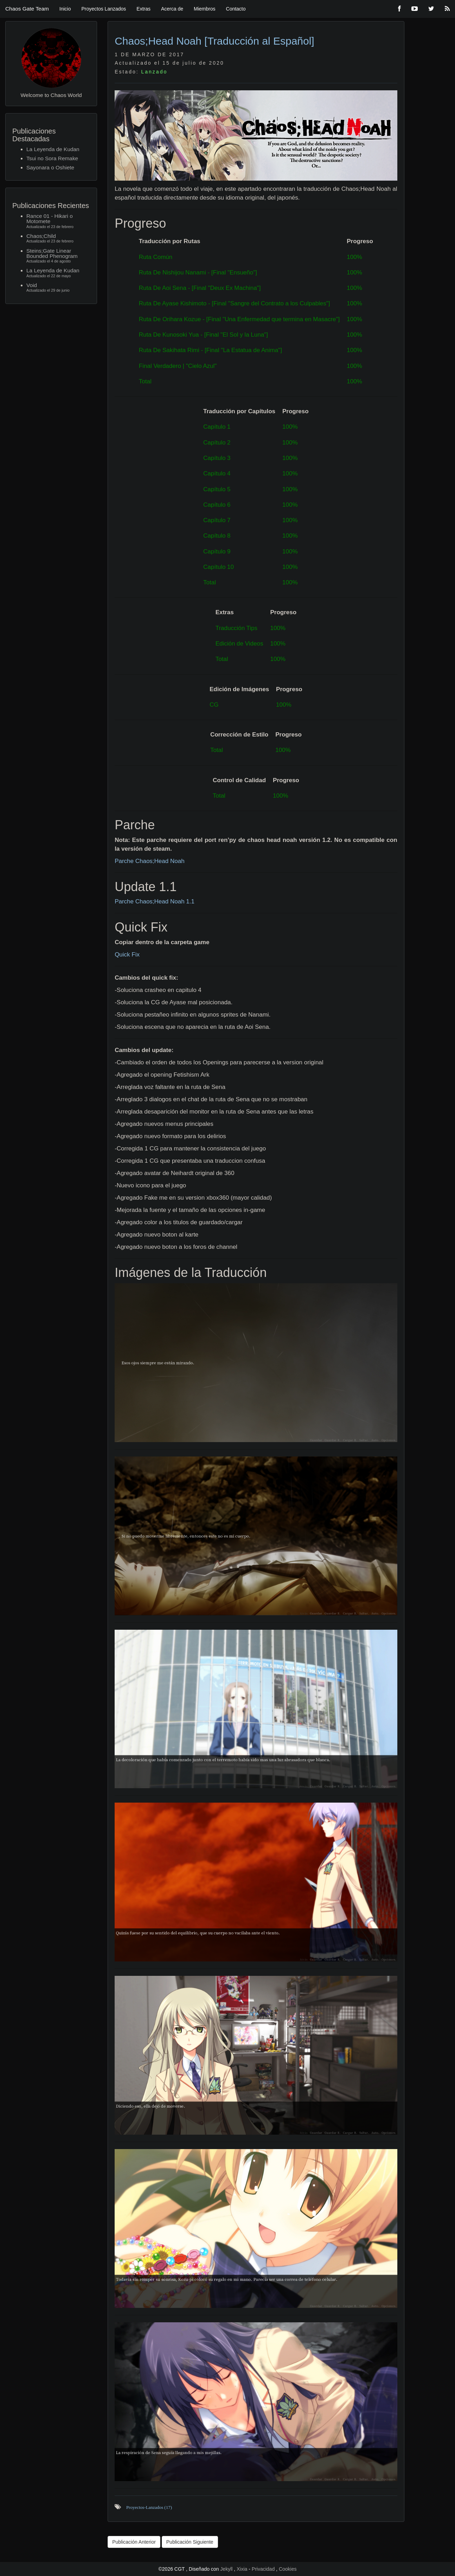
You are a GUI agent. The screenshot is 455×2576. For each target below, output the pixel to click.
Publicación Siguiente (189, 2542)
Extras (143, 9)
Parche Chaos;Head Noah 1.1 (154, 901)
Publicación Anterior (134, 2542)
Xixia (243, 2569)
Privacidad (263, 2569)
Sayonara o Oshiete (50, 167)
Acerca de (172, 9)
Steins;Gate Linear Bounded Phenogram (58, 256)
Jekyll (227, 2569)
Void (58, 287)
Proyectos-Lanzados (149, 2507)
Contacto (236, 9)
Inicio (65, 9)
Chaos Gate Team (27, 9)
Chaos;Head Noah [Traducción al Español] (214, 41)
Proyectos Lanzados (103, 9)
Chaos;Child (58, 238)
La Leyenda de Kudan (52, 149)
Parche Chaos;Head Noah (149, 861)
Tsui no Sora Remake (52, 158)
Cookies (288, 2569)
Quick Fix (127, 954)
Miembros (204, 9)
